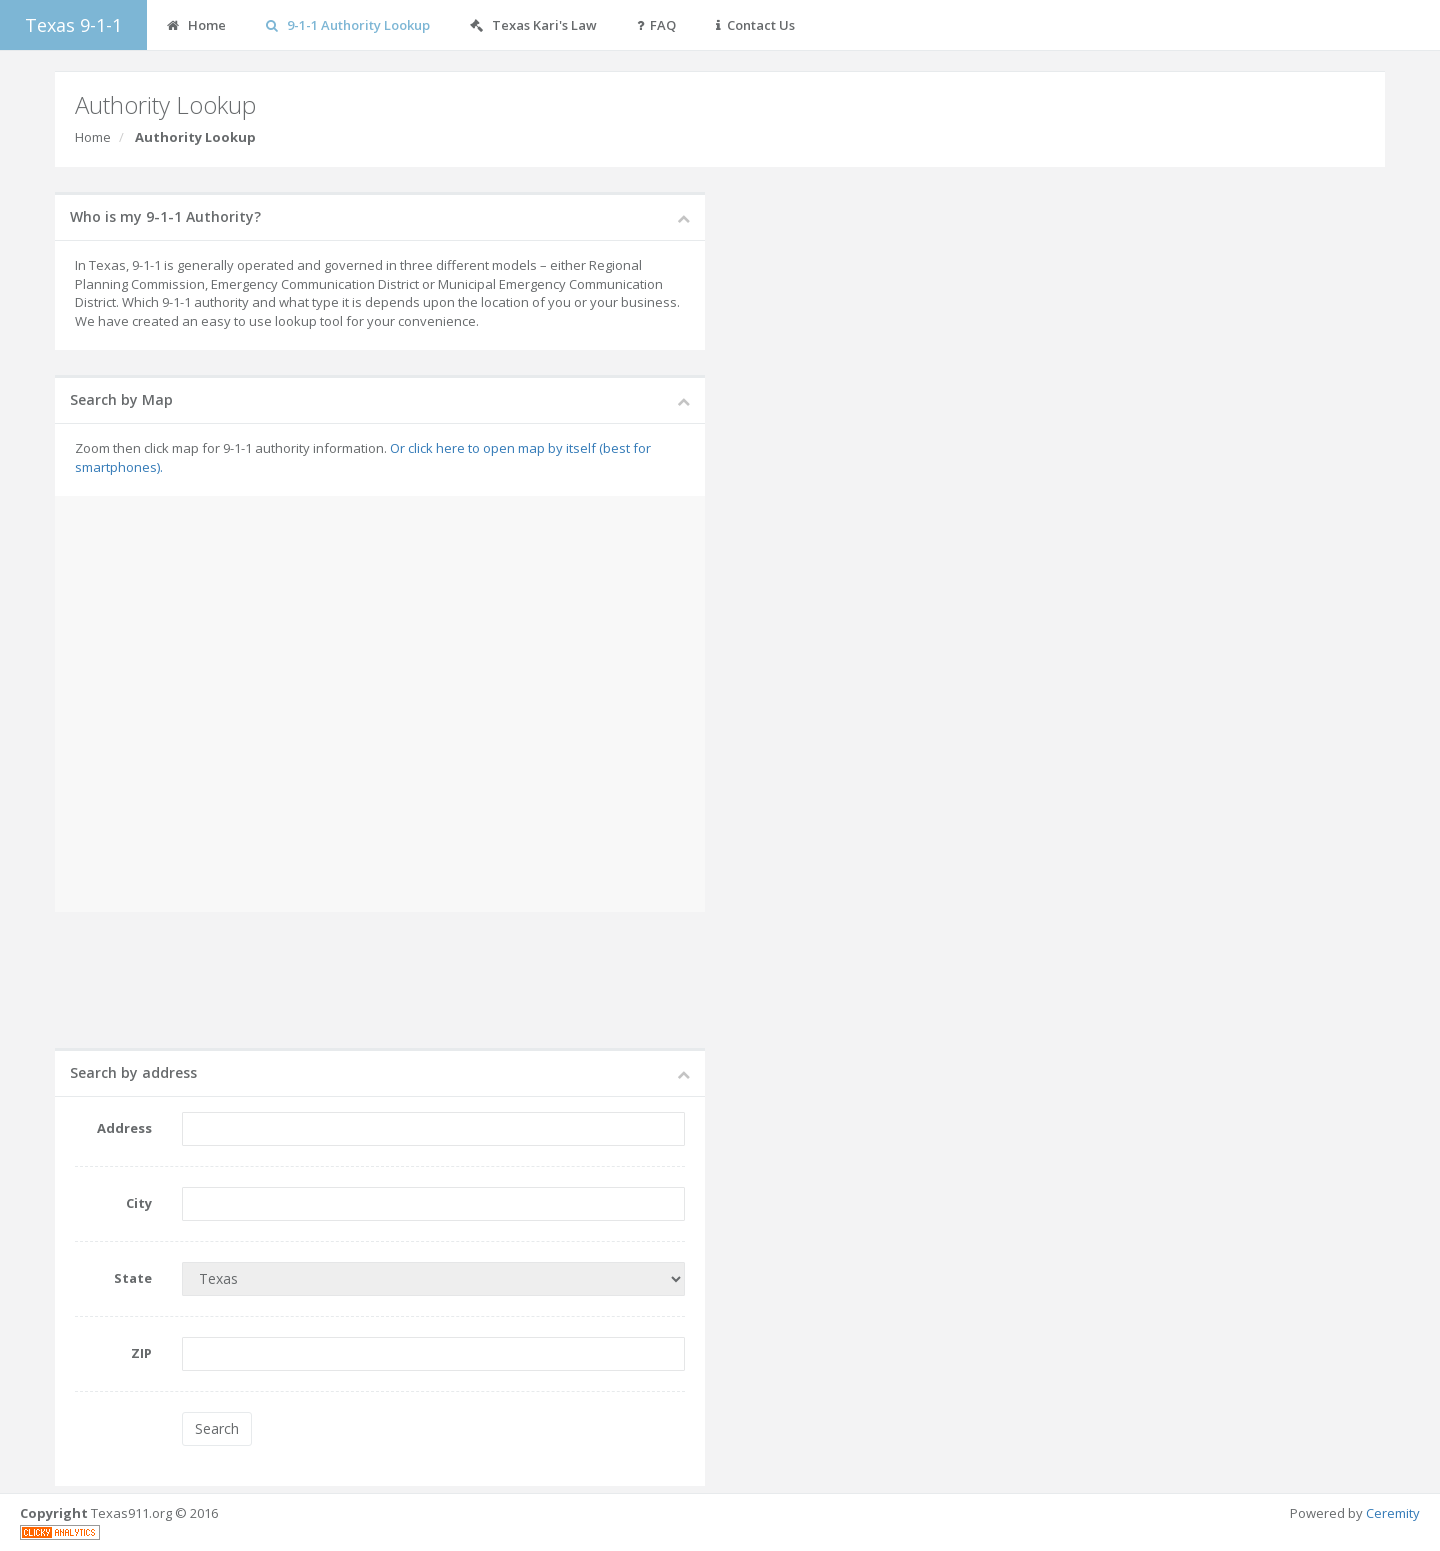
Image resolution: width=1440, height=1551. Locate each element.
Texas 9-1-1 (73, 25)
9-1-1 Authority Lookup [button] (348, 25)
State (133, 1278)
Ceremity (1393, 1513)
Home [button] (196, 25)
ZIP (141, 1353)
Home (93, 137)
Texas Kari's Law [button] (533, 25)
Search (217, 1428)
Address (124, 1128)
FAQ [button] (656, 25)
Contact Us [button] (755, 25)
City (139, 1203)
